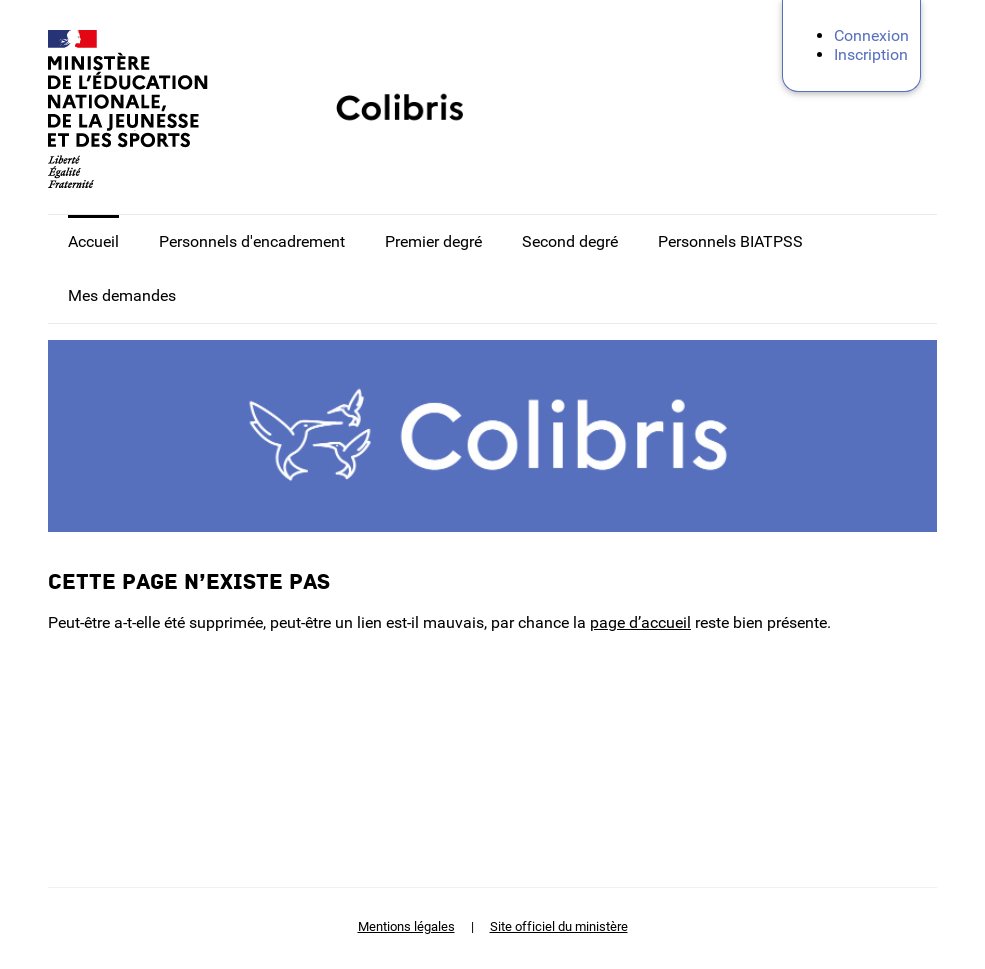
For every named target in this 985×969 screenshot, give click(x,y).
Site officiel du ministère (559, 926)
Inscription (871, 54)
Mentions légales (406, 926)
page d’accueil (640, 622)
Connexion (871, 35)
